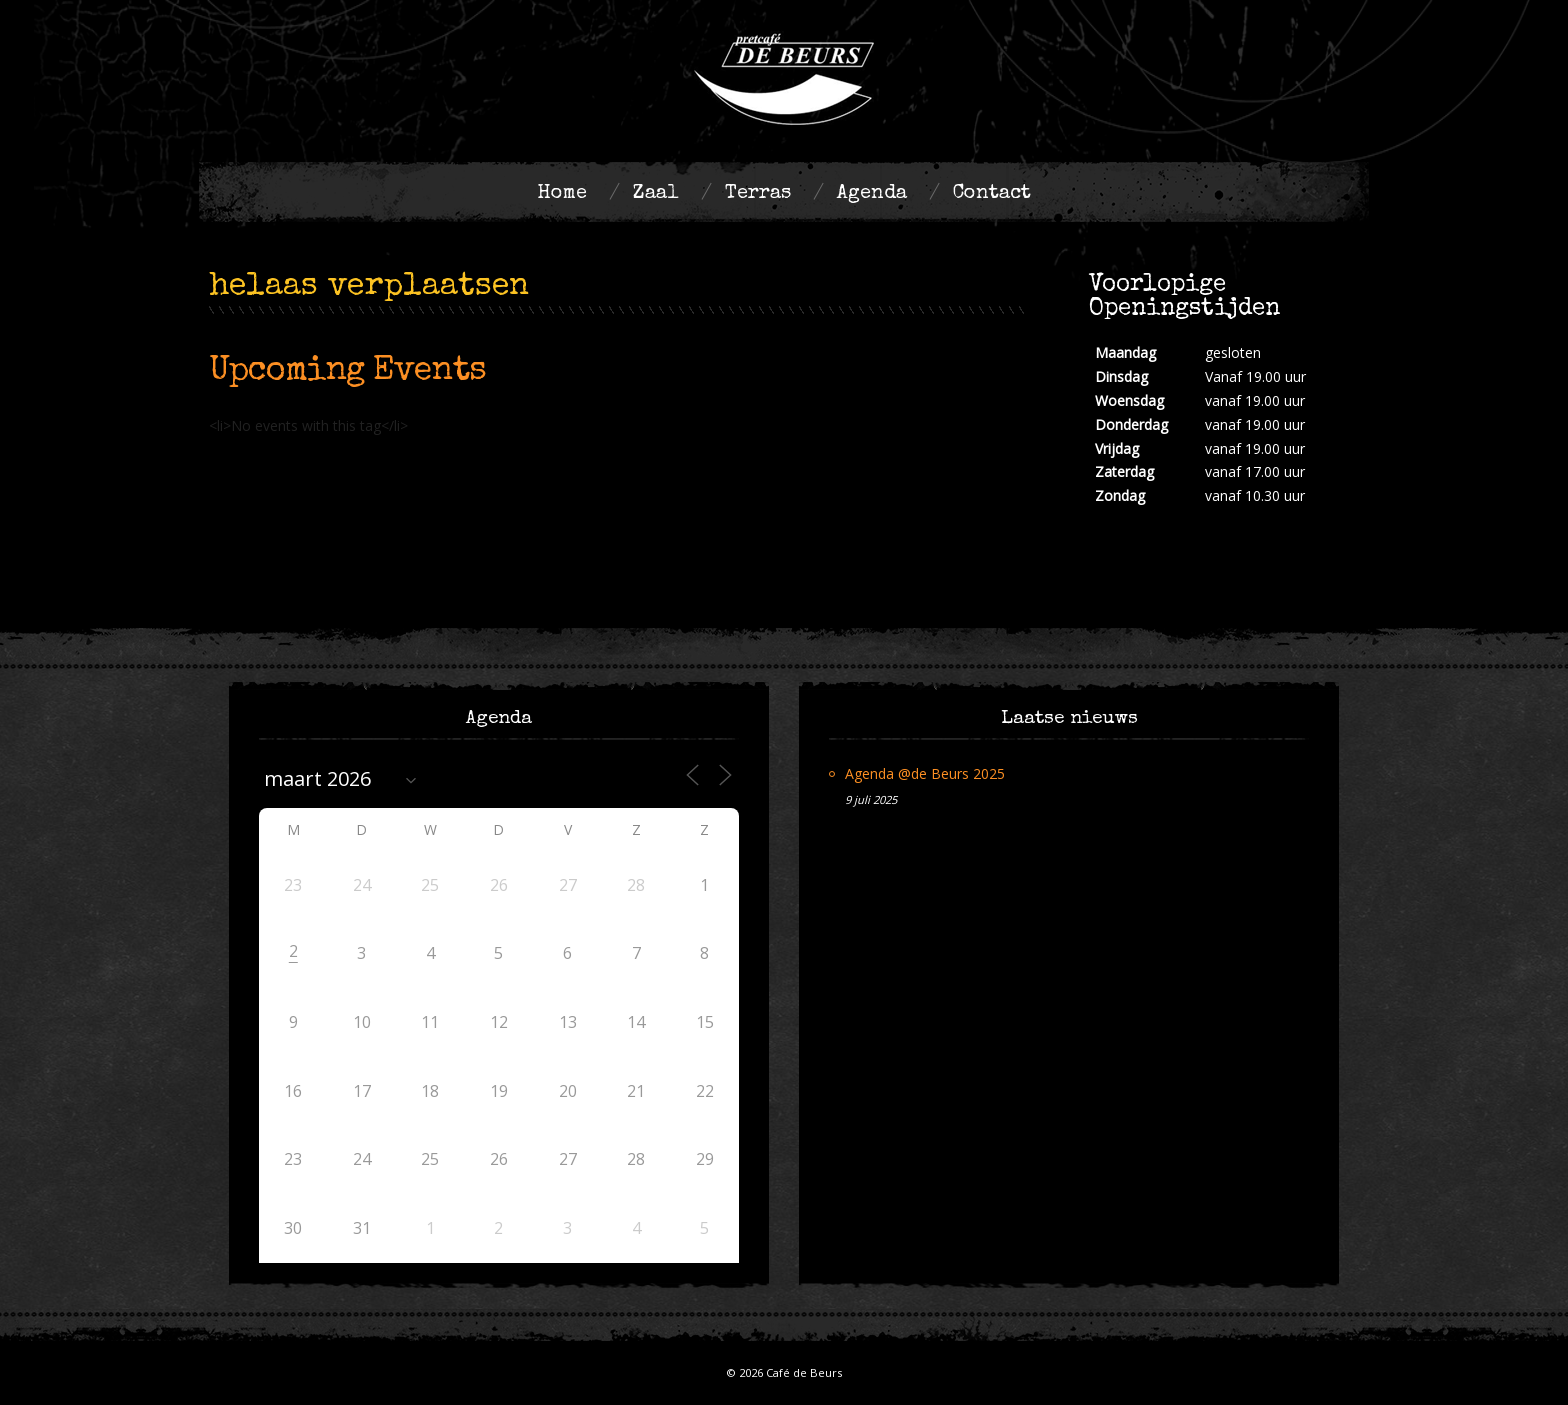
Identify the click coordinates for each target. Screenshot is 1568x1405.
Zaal (656, 194)
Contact (992, 194)
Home (562, 194)
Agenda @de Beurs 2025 (925, 773)
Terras (758, 194)
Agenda (872, 194)
